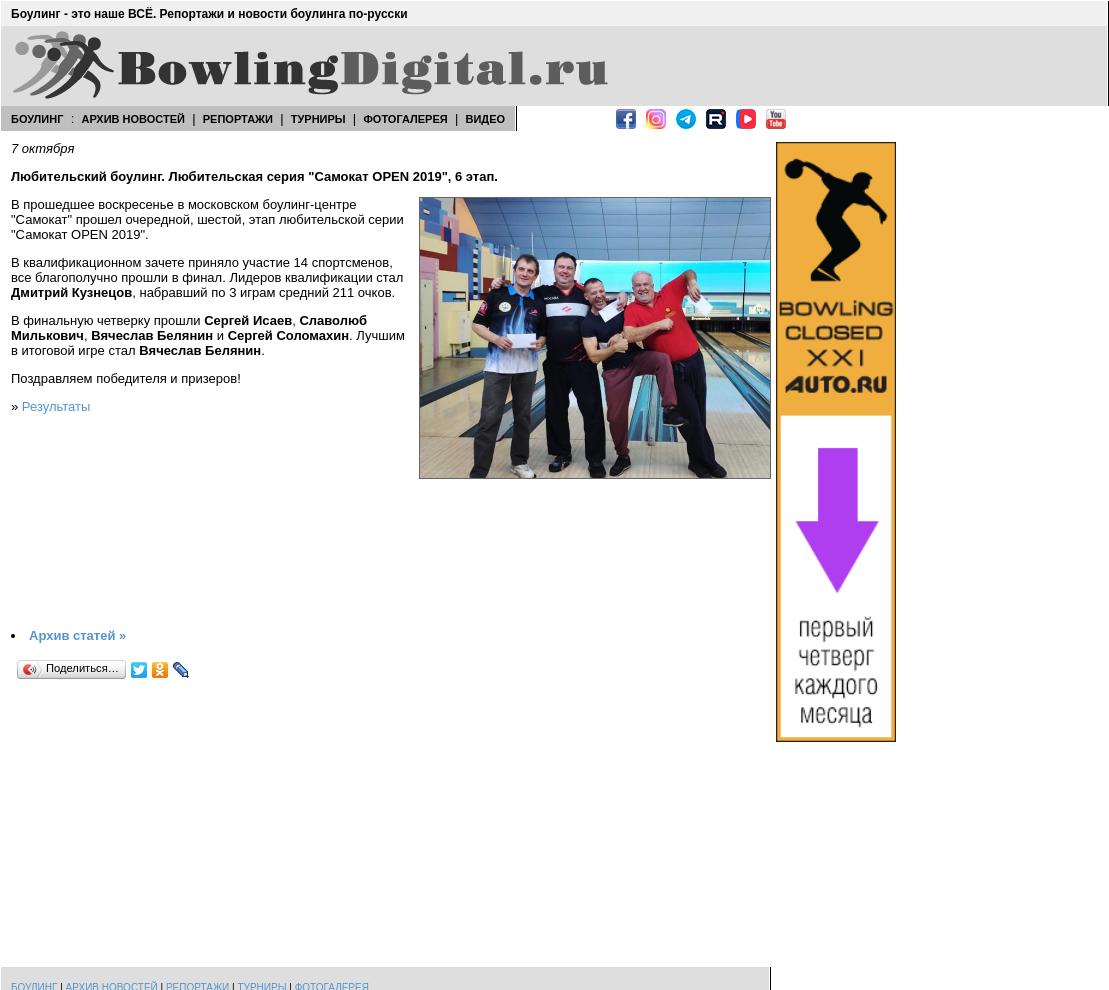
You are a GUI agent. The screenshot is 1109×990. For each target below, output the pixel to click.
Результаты (56, 406)
